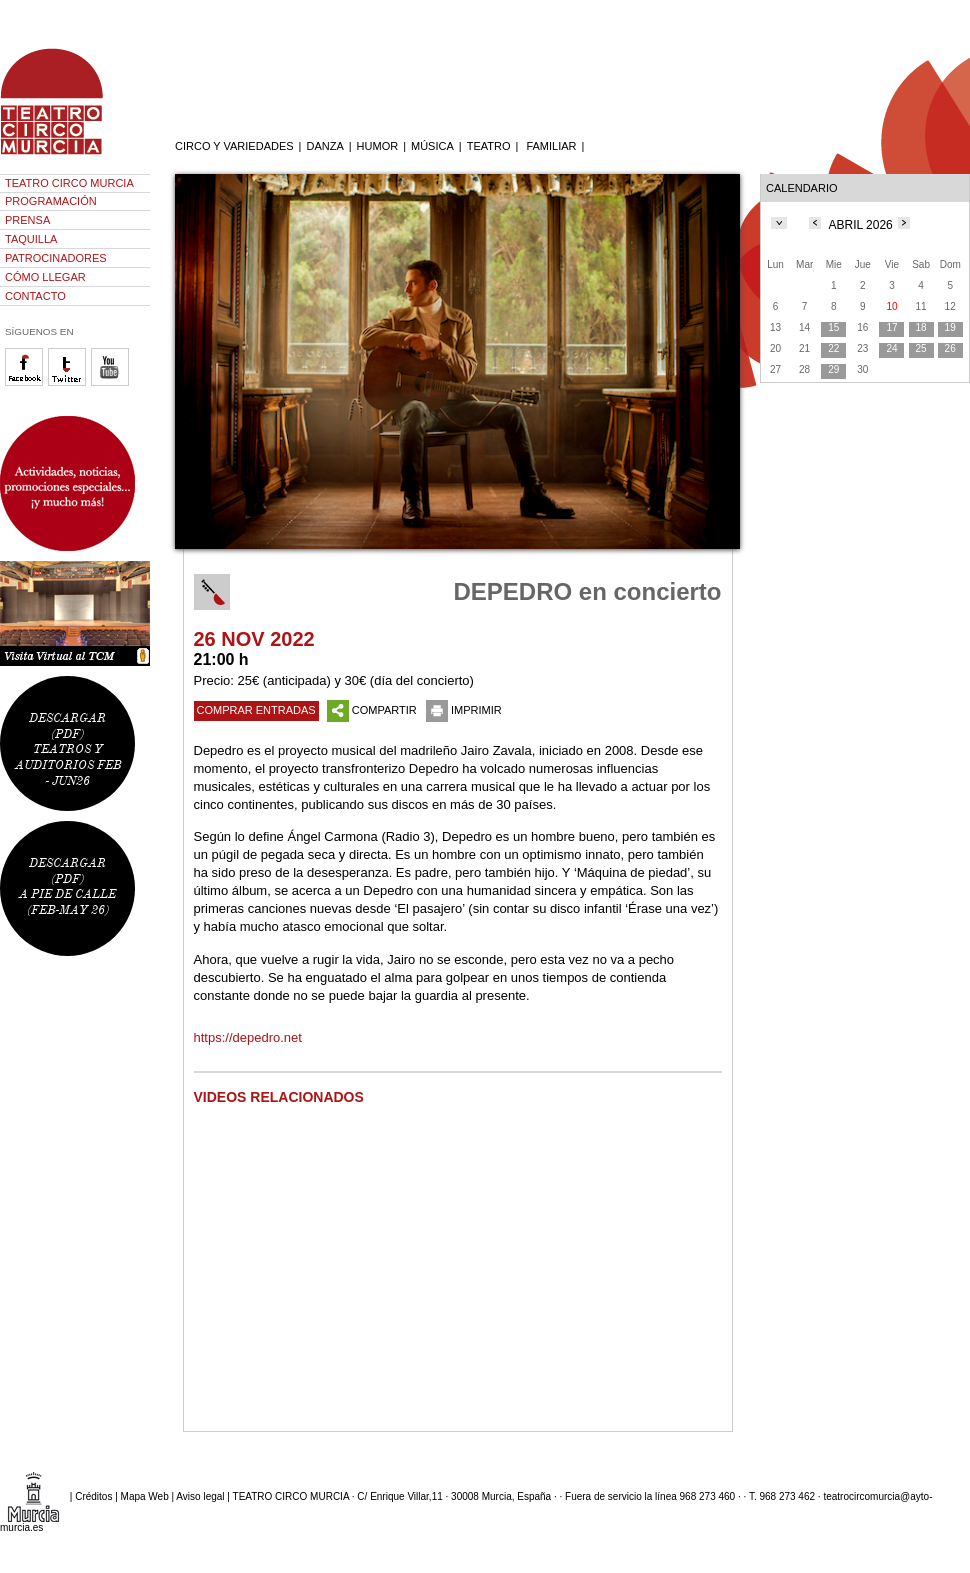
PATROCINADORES (56, 258)
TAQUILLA (31, 239)
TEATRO (489, 146)
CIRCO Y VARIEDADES (234, 146)
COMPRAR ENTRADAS (256, 710)
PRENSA (27, 220)
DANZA (324, 146)
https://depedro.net (248, 1037)
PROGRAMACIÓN (51, 201)
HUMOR (378, 146)
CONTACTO (35, 296)
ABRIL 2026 (861, 225)
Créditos (93, 1496)
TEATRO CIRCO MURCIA (69, 183)
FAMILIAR (551, 146)
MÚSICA (432, 146)
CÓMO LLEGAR (45, 277)
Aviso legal (200, 1496)
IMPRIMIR (464, 710)
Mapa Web (145, 1496)
